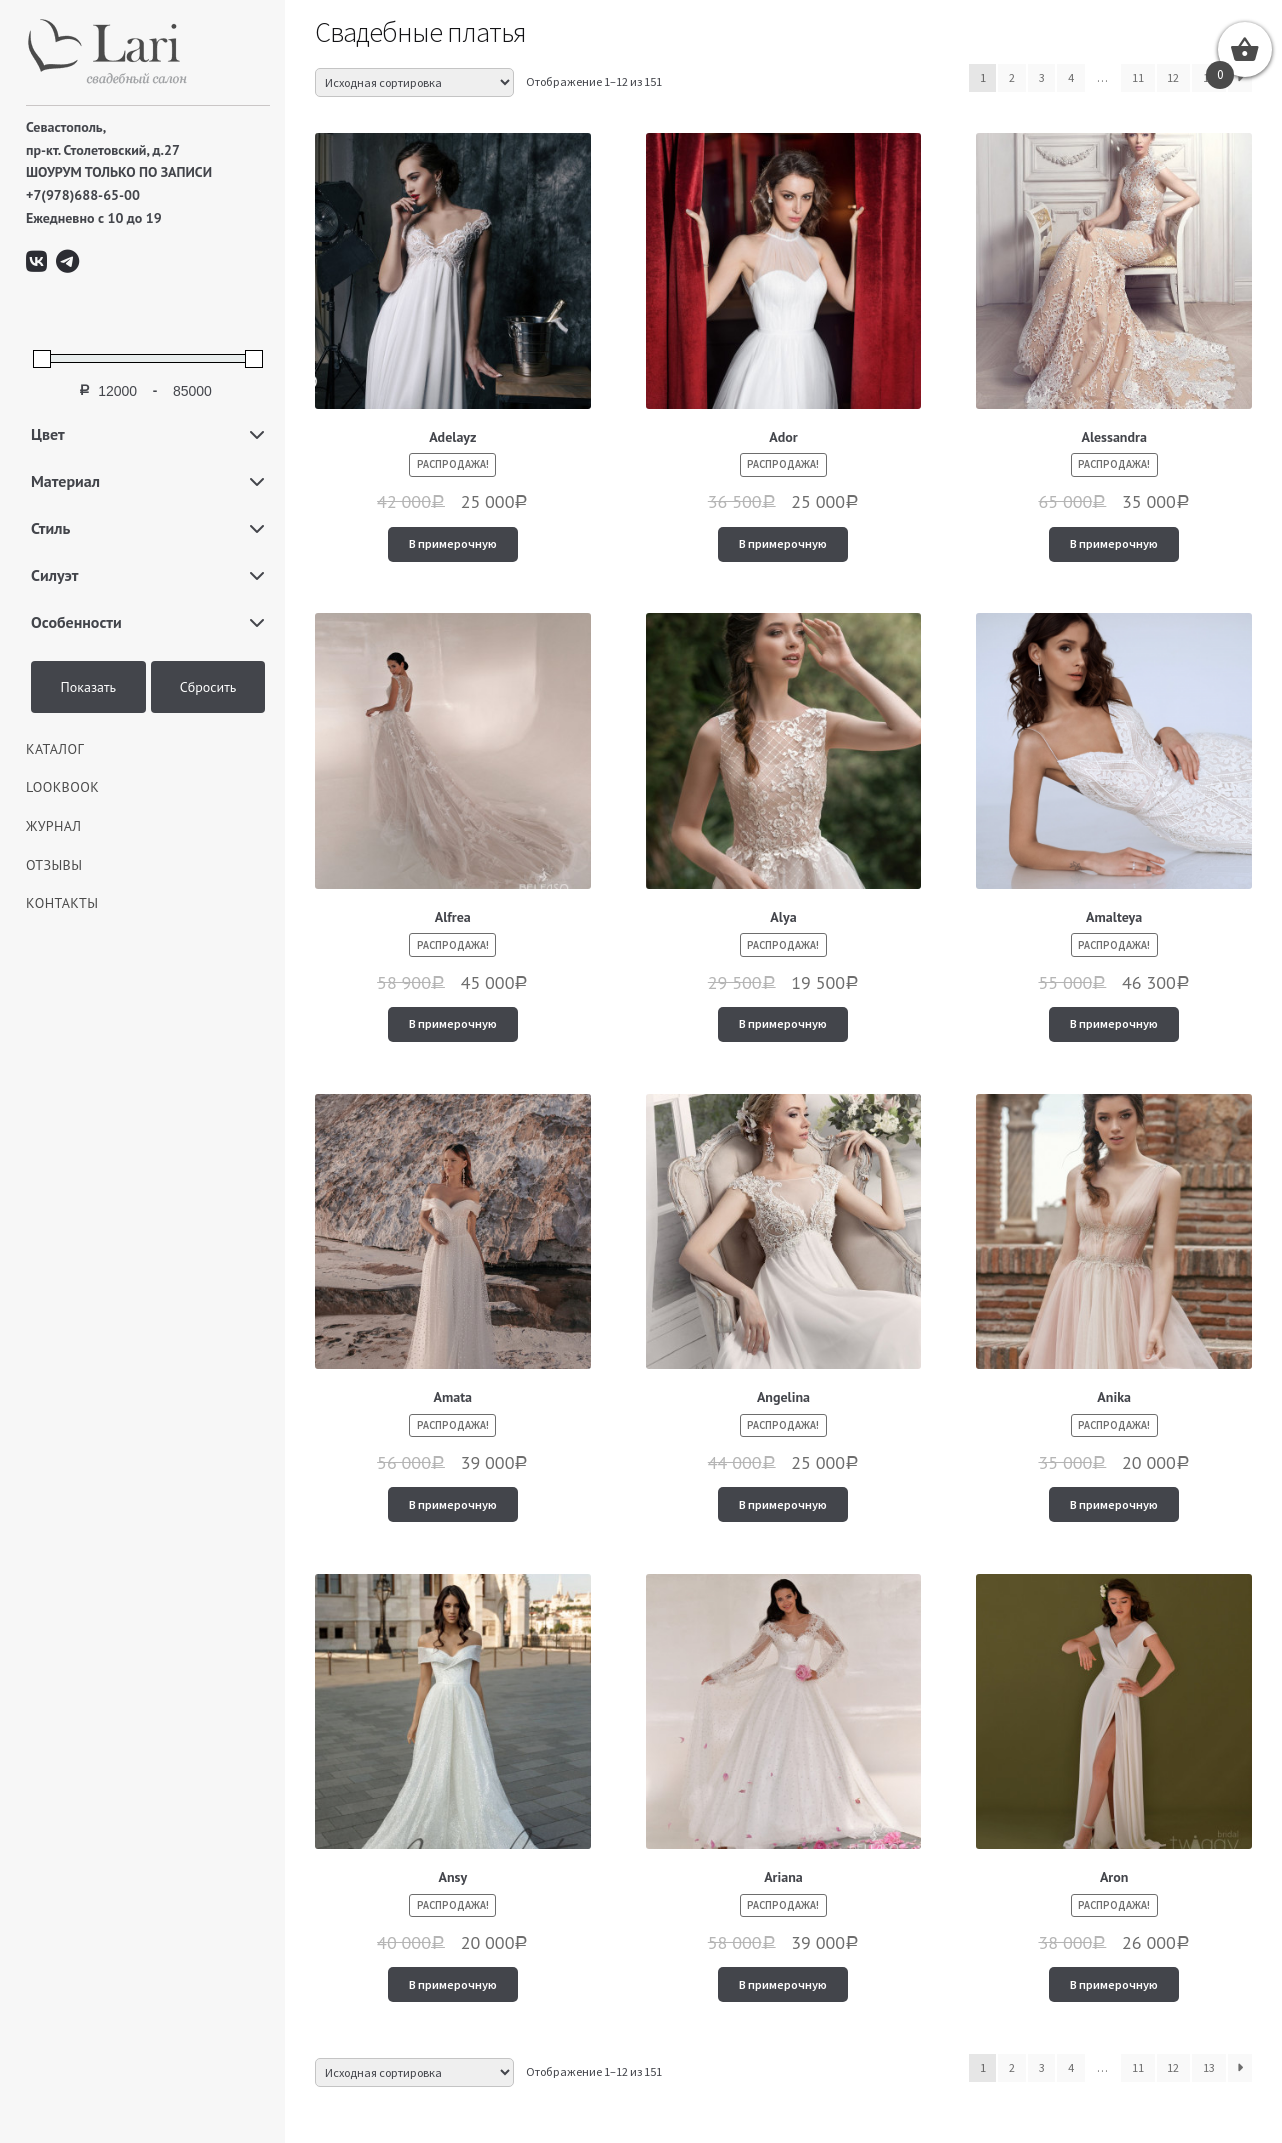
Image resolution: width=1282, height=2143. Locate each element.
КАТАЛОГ (55, 749)
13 (1209, 2067)
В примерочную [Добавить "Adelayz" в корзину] (453, 543)
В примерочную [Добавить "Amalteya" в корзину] (1114, 1023)
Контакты (62, 903)
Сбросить (208, 687)
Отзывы (54, 865)
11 (1138, 77)
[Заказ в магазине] (414, 82)
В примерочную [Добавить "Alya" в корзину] (783, 1023)
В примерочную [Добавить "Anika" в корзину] (1114, 1504)
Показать (89, 687)
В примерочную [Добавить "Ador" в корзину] (783, 543)
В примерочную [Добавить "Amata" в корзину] (453, 1504)
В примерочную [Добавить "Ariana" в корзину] (783, 1984)
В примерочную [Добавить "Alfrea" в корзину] (453, 1023)
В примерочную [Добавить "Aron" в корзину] (1114, 1984)
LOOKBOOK (62, 787)
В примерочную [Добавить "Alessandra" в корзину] (1114, 543)
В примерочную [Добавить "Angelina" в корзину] (783, 1504)
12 (1173, 77)
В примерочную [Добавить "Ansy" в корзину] (453, 1984)
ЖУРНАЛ (54, 826)
